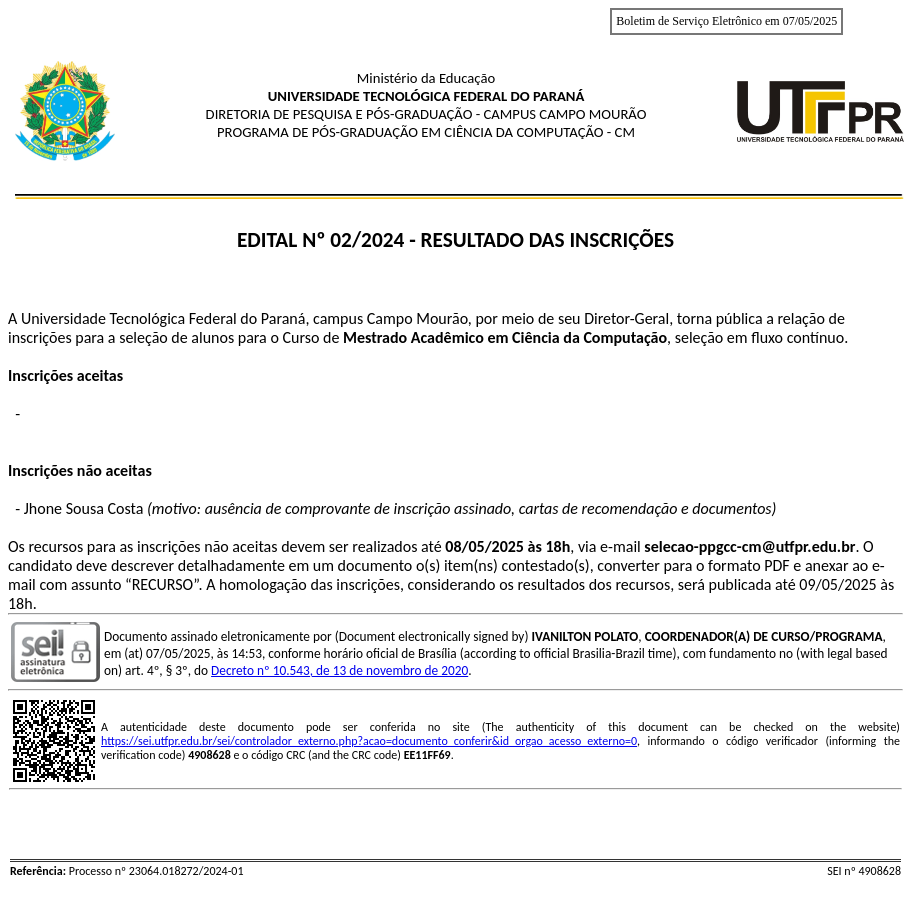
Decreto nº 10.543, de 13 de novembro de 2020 (339, 670)
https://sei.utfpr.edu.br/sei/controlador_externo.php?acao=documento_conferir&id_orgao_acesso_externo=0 (369, 741)
